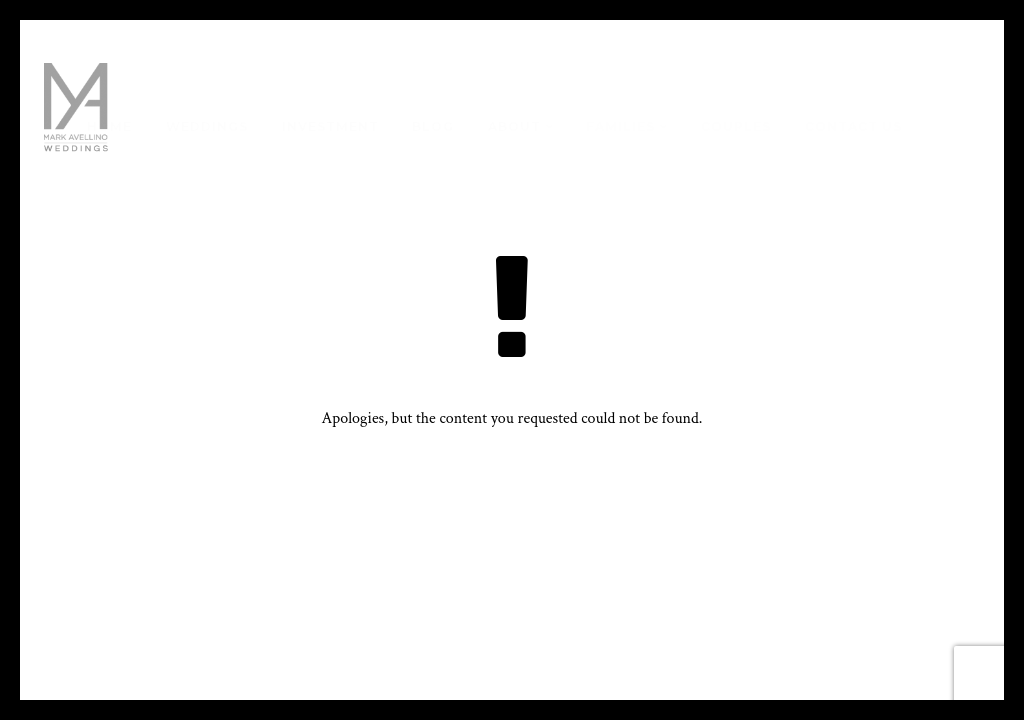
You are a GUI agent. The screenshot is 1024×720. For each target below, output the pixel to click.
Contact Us (853, 126)
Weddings (207, 126)
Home (109, 126)
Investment (330, 126)
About (514, 126)
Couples (736, 126)
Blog (433, 126)
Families (620, 126)
